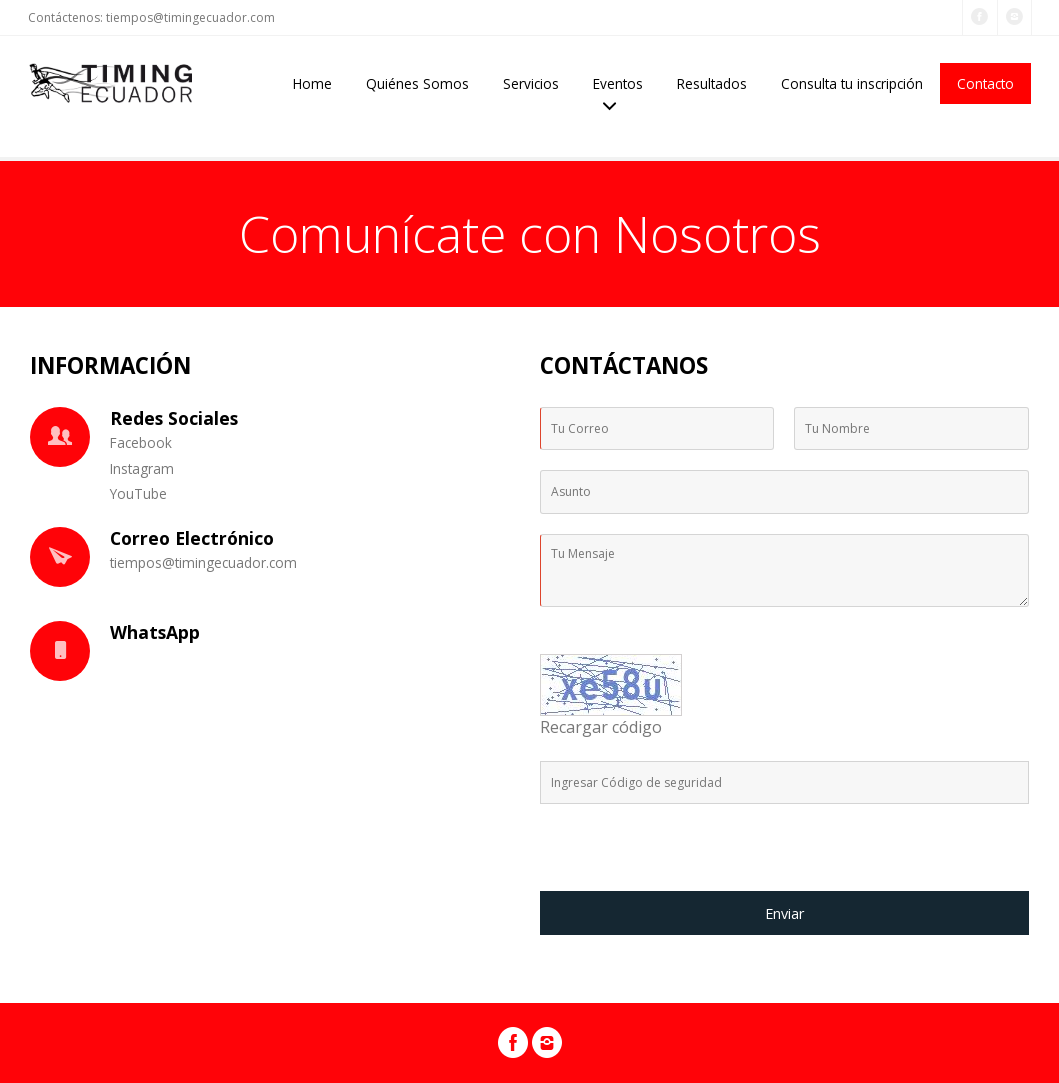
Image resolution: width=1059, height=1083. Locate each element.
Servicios (531, 83)
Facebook (141, 442)
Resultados (712, 83)
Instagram (142, 468)
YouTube (138, 493)
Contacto (985, 83)
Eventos (618, 83)
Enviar (784, 913)
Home (312, 83)
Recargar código (601, 727)
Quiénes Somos (417, 83)
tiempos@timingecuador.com (190, 17)
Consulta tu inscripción (852, 83)
